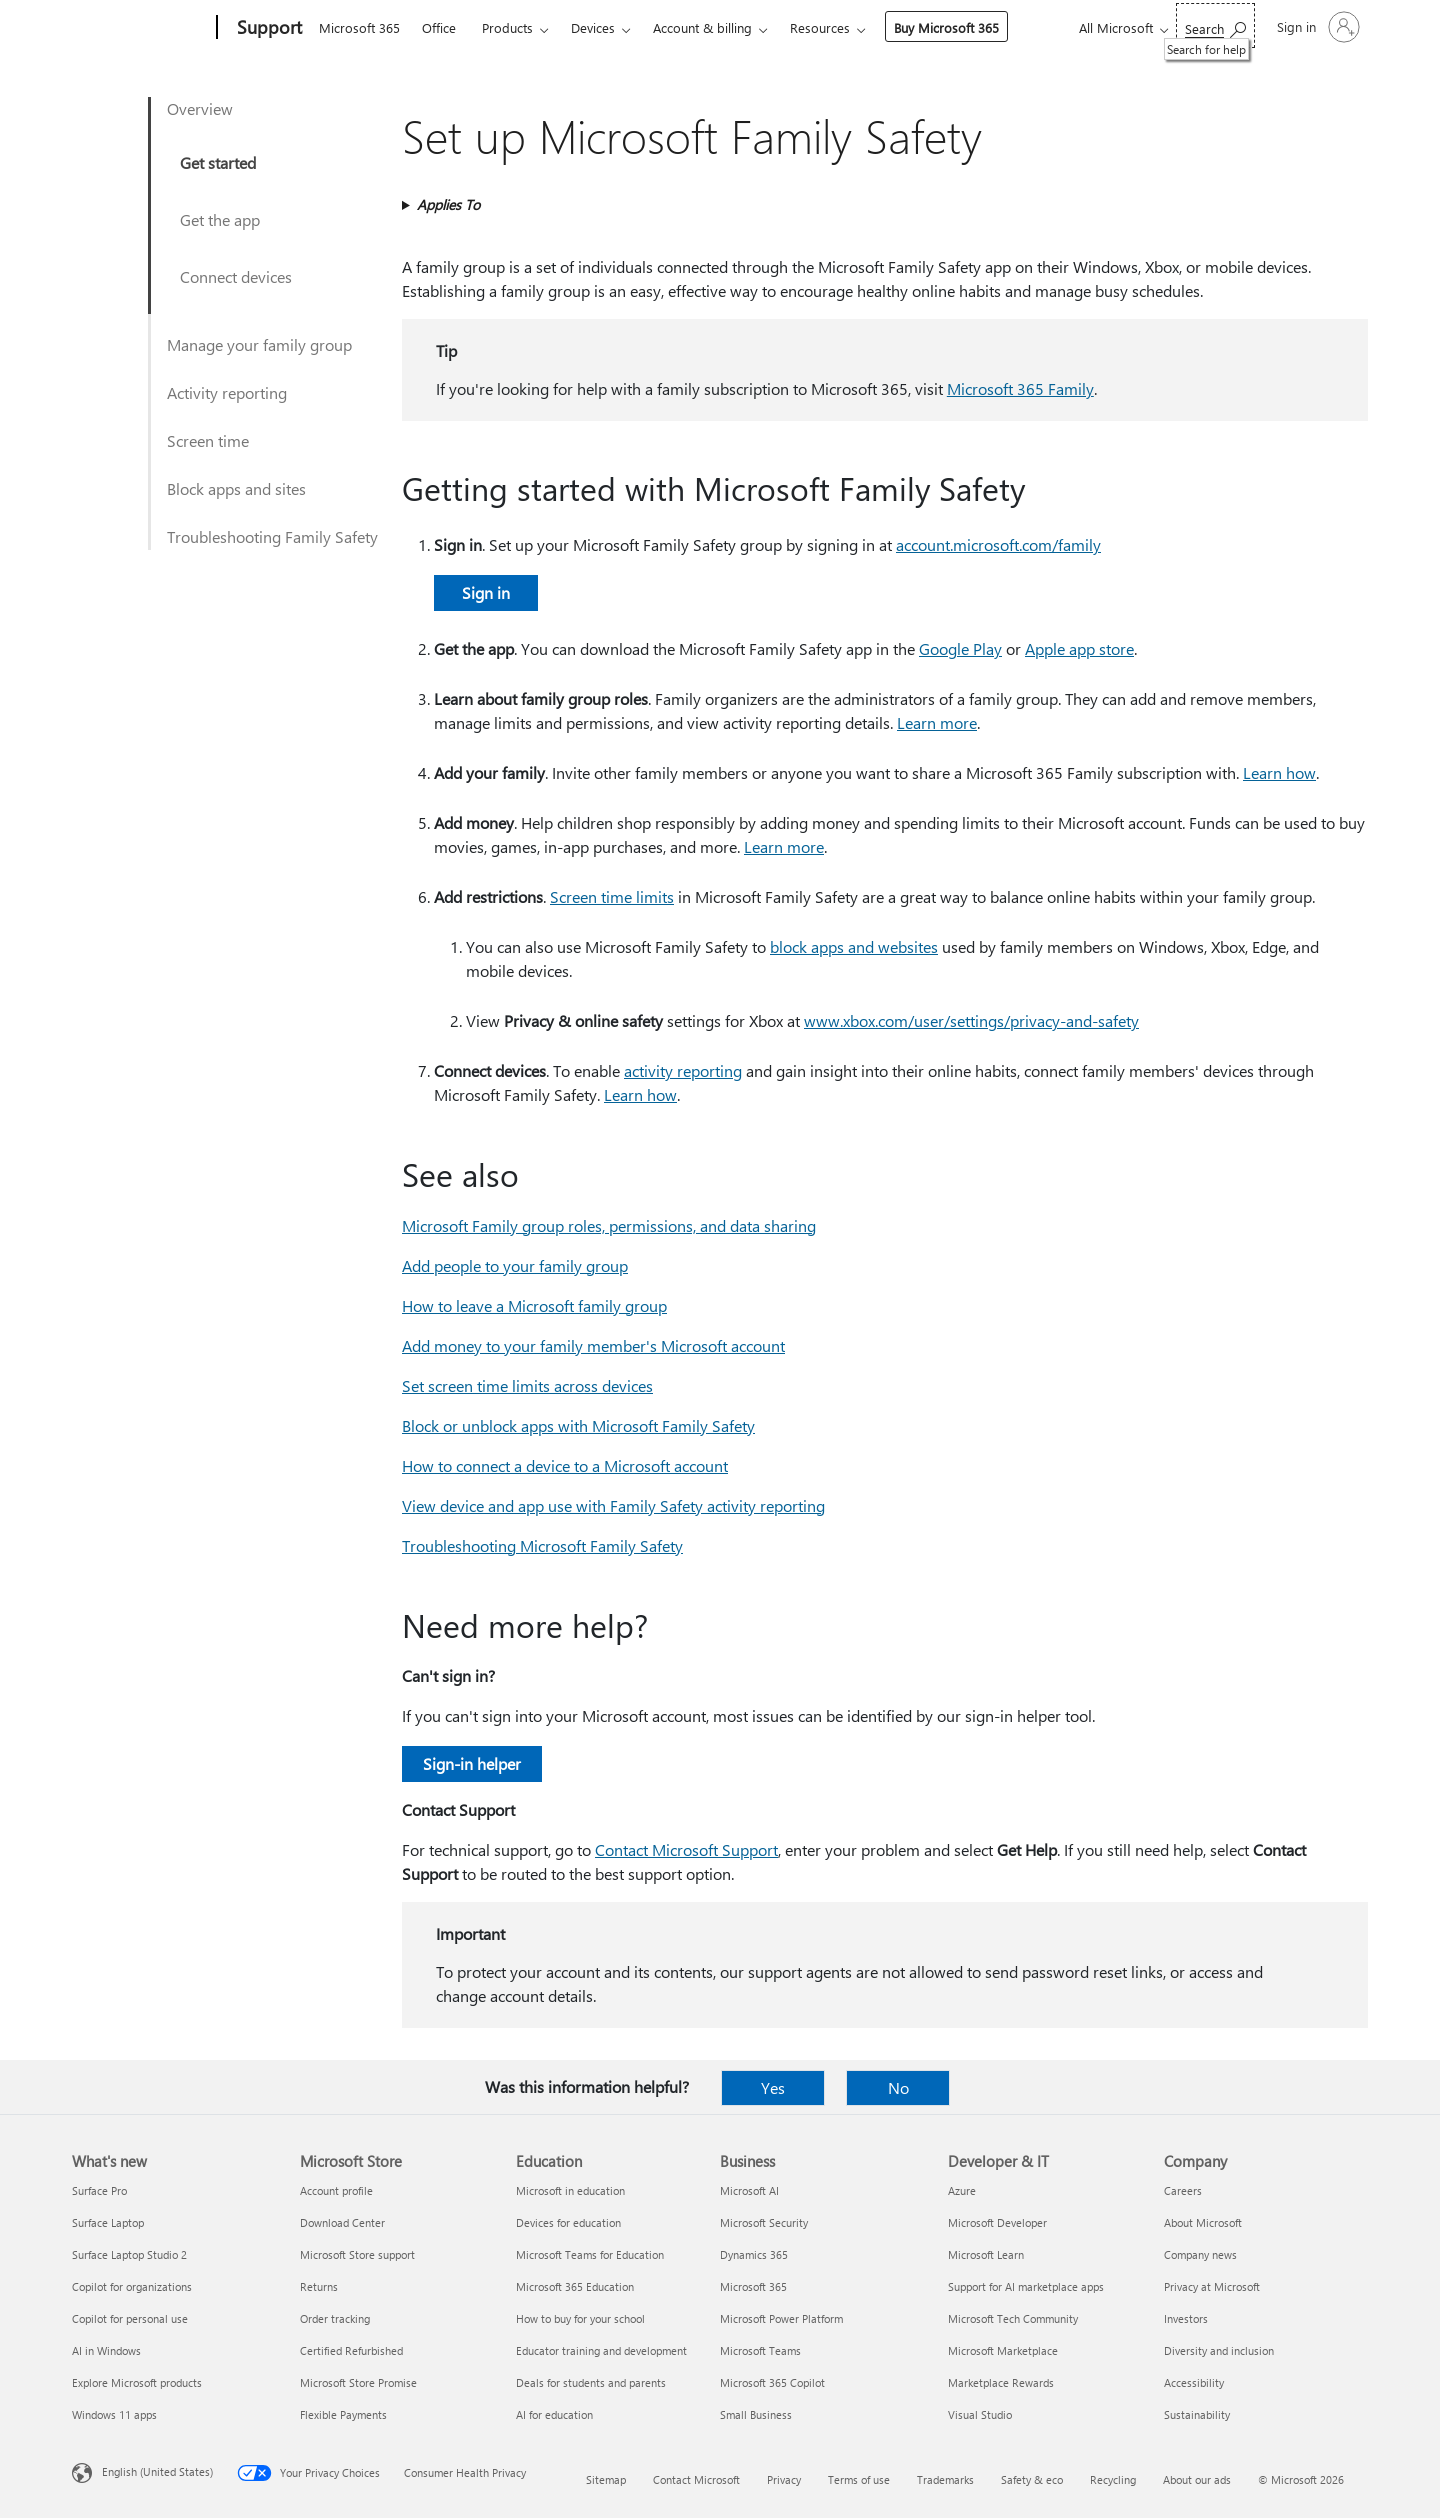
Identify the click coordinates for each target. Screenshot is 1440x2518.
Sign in (486, 592)
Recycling (1113, 2479)
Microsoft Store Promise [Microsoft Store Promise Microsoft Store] (358, 2382)
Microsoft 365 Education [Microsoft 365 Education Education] (575, 2286)
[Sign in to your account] (1316, 27)
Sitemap (606, 2479)
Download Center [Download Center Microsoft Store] (342, 2222)
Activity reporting (227, 392)
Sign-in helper (472, 1763)
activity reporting (683, 1070)
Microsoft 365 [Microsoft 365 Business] (753, 2286)
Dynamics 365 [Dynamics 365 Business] (754, 2254)
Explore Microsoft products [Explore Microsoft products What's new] (137, 2382)
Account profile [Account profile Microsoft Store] (336, 2190)
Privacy (784, 2479)
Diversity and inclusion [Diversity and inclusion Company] (1219, 2350)
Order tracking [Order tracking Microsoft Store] (335, 2318)
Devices (593, 27)
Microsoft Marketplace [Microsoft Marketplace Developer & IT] (1003, 2350)
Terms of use (859, 2479)
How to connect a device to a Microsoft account (565, 1465)
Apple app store (1079, 648)
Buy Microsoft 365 (946, 27)
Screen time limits (612, 896)
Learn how (1279, 772)
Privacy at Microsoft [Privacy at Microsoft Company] (1212, 2286)
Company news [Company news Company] (1200, 2254)
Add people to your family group (515, 1265)
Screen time (208, 440)
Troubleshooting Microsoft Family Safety (542, 1545)
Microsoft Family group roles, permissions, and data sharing (609, 1225)
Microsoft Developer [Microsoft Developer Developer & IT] (997, 2222)
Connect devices (236, 276)
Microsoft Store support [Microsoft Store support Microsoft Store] (357, 2254)
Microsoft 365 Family (1020, 388)
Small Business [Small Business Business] (756, 2414)
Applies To (448, 204)
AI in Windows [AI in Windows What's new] (106, 2350)
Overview (200, 108)
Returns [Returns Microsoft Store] (319, 2286)
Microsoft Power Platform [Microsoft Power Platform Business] (781, 2318)
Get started (218, 162)
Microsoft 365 (359, 27)
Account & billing (702, 27)
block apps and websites (854, 946)
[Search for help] (1215, 25)
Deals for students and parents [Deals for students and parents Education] (591, 2382)
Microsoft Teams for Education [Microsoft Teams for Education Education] (590, 2254)
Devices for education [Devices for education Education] (568, 2222)
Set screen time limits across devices (527, 1385)
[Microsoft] (140, 28)
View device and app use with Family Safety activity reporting (613, 1505)
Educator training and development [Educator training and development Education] (601, 2350)
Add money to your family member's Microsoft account (593, 1345)
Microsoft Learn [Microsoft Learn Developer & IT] (986, 2254)
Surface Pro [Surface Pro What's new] (99, 2190)
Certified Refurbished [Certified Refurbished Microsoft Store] (351, 2350)
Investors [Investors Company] (1186, 2318)
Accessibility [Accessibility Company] (1194, 2382)
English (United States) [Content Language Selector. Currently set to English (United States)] (157, 2471)
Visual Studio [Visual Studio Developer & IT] (980, 2414)
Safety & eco (1032, 2479)
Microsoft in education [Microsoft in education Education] (570, 2190)
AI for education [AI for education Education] (554, 2414)
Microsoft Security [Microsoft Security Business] (764, 2222)
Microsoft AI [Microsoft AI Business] (749, 2190)
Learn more (937, 722)
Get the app (220, 219)
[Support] (267, 28)
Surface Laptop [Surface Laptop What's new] (108, 2222)
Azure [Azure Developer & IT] (962, 2190)
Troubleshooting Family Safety (272, 536)
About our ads (1197, 2479)
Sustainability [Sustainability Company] (1197, 2414)
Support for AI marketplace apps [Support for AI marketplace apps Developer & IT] (1026, 2286)
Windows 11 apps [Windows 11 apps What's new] (114, 2414)
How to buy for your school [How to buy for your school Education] (580, 2318)
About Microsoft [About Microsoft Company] (1203, 2222)
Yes (773, 2087)
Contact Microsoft (696, 2479)
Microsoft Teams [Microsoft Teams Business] (760, 2350)
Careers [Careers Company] (1183, 2190)
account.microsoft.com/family (998, 544)
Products (507, 27)
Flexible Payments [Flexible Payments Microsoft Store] (343, 2414)
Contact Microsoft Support (686, 1849)
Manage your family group (259, 344)
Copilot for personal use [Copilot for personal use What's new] (130, 2318)
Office (439, 27)
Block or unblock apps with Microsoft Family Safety (578, 1425)
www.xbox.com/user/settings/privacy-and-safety (971, 1020)
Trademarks (945, 2479)
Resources (820, 27)
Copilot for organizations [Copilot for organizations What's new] (132, 2286)
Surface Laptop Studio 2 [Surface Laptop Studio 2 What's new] (129, 2254)
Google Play (960, 648)
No (898, 2087)
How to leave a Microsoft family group (534, 1305)
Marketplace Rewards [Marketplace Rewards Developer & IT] (1001, 2382)
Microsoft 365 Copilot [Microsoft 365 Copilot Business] (772, 2382)
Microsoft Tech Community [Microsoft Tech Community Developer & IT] (1013, 2318)
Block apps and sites (236, 488)
